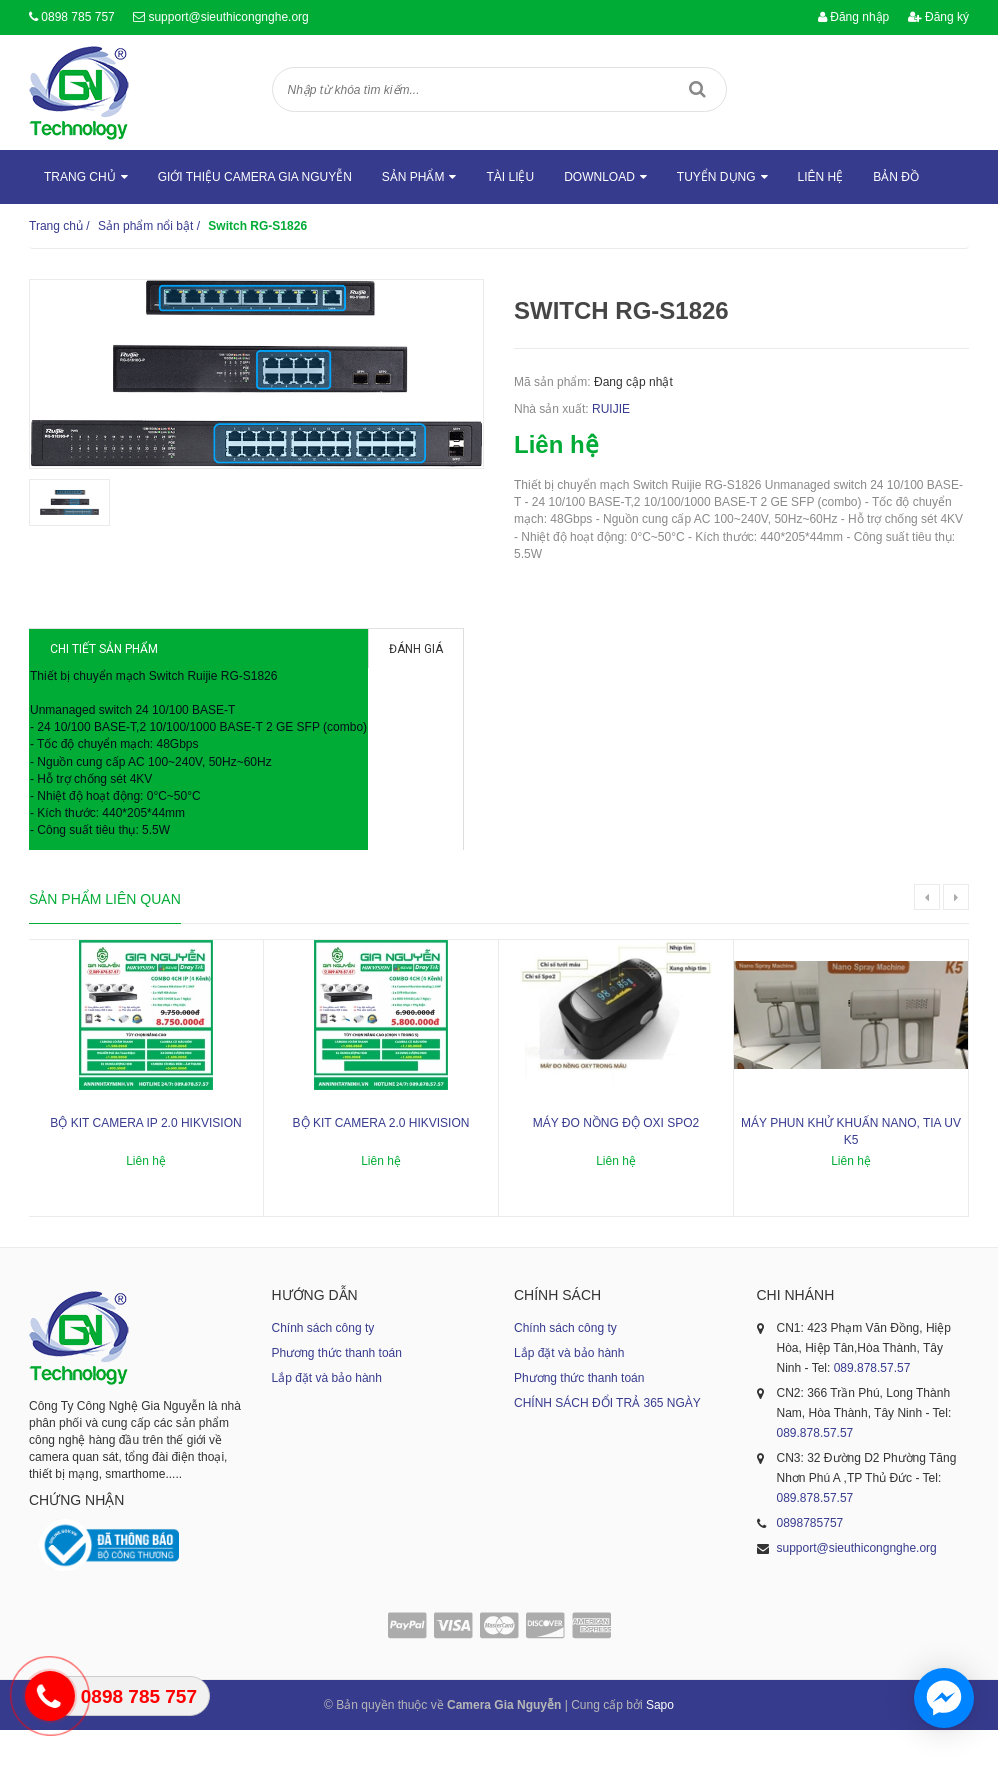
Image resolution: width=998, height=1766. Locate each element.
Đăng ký (938, 17)
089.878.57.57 (872, 1404)
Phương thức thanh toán (337, 1389)
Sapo (660, 1741)
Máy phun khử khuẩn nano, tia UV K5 (851, 1167)
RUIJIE (611, 409)
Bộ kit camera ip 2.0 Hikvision (145, 1159)
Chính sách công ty (323, 1364)
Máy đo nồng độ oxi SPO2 (616, 1159)
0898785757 (810, 1559)
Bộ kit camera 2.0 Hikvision (381, 1159)
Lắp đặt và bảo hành (327, 1414)
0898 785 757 (77, 17)
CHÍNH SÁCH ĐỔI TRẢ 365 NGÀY (607, 1439)
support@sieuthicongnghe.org (228, 17)
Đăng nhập (853, 17)
